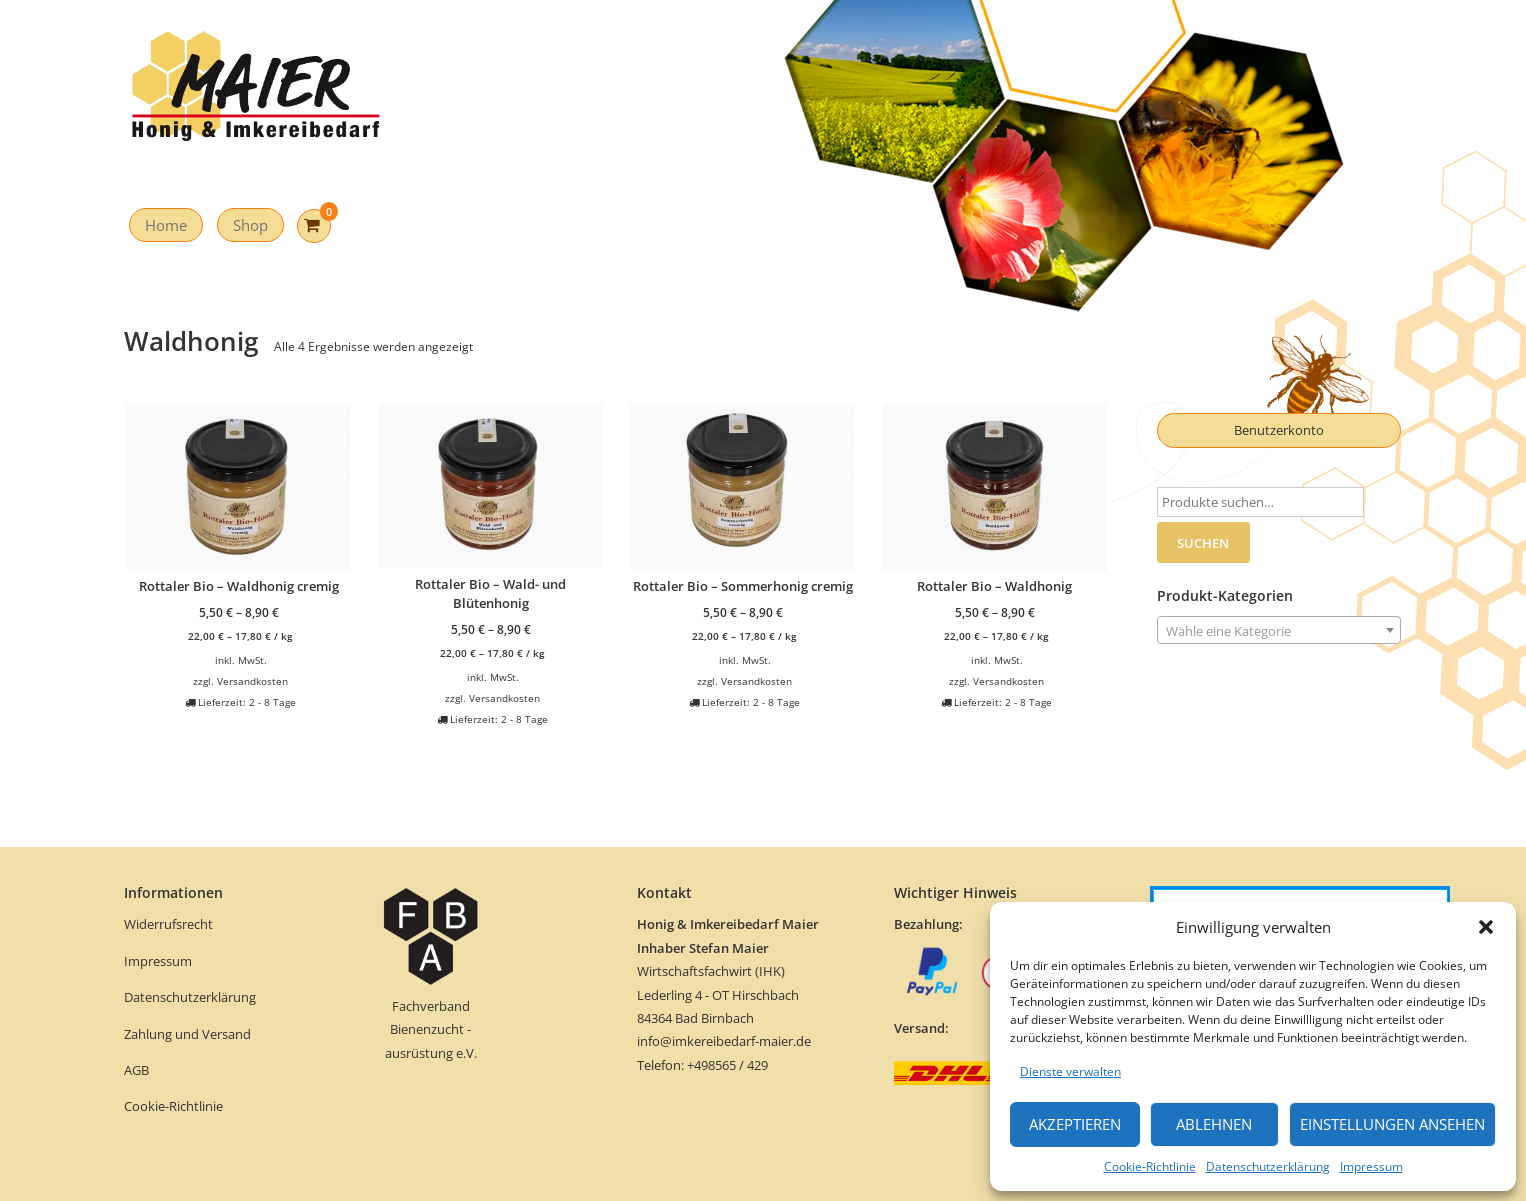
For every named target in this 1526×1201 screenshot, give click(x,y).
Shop (250, 225)
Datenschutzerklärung (1268, 1166)
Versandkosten (252, 681)
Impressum (1371, 1166)
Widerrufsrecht (170, 924)
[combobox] (1279, 630)
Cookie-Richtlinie (1150, 1166)
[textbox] (1279, 631)
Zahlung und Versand (187, 1034)
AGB (136, 1070)
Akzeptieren (1075, 1124)
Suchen (1203, 543)
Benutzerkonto (1279, 430)
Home (166, 225)
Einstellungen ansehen (1392, 1124)
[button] (1486, 927)
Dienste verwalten (1070, 1071)
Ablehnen (1214, 1124)
